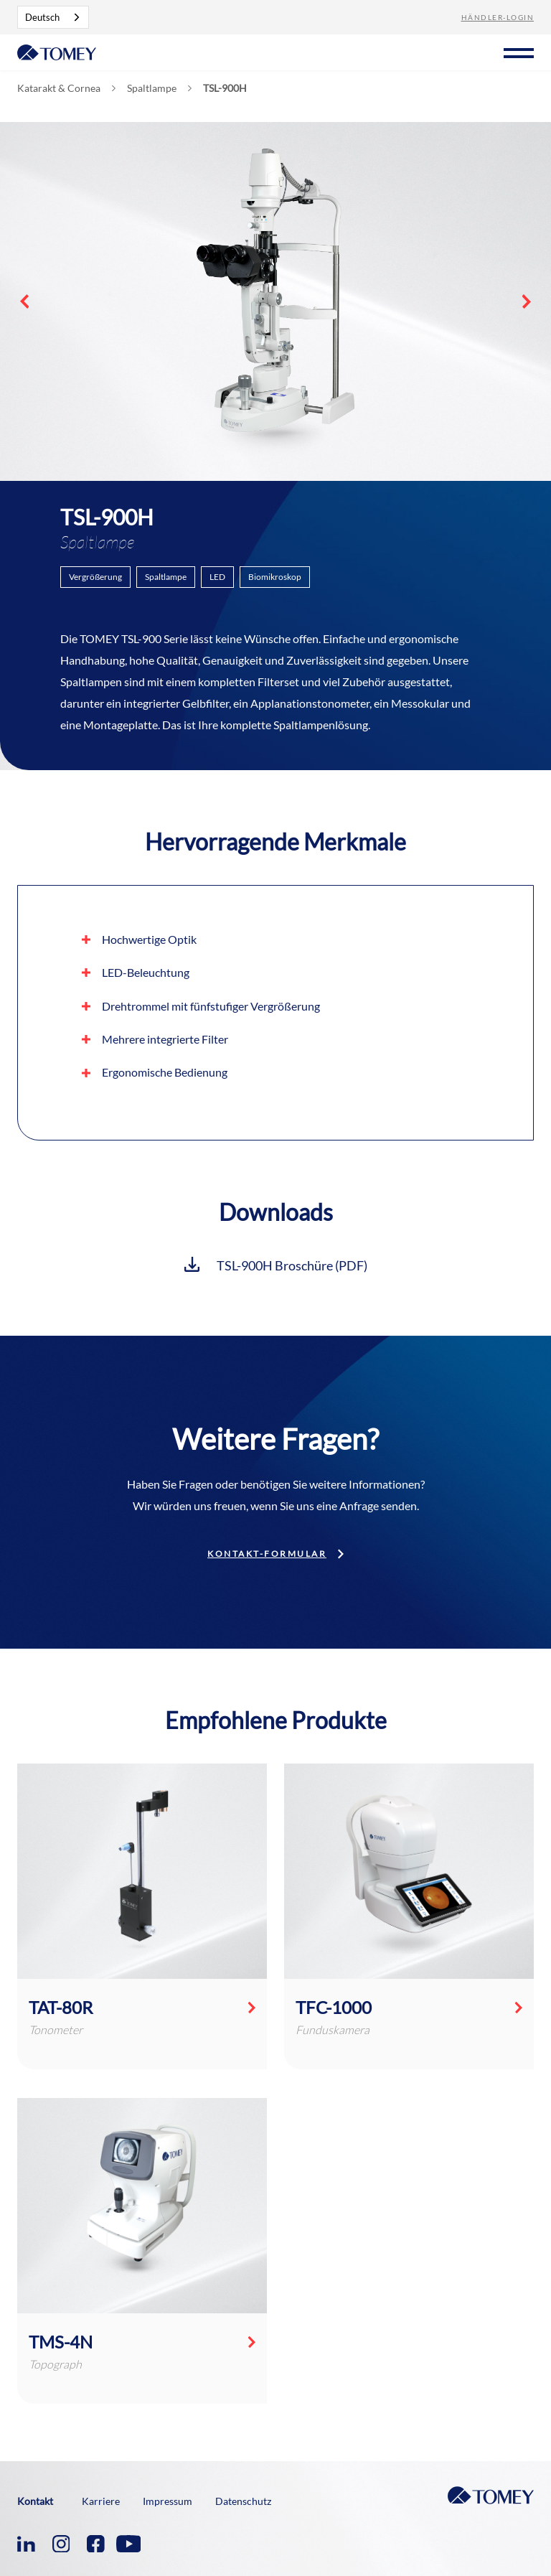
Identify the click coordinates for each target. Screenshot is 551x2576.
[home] (56, 51)
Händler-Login (497, 17)
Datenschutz (243, 2501)
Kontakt (35, 2501)
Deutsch (42, 17)
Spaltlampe (151, 88)
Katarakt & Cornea (58, 88)
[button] (519, 51)
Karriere (101, 2501)
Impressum (167, 2501)
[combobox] (53, 17)
